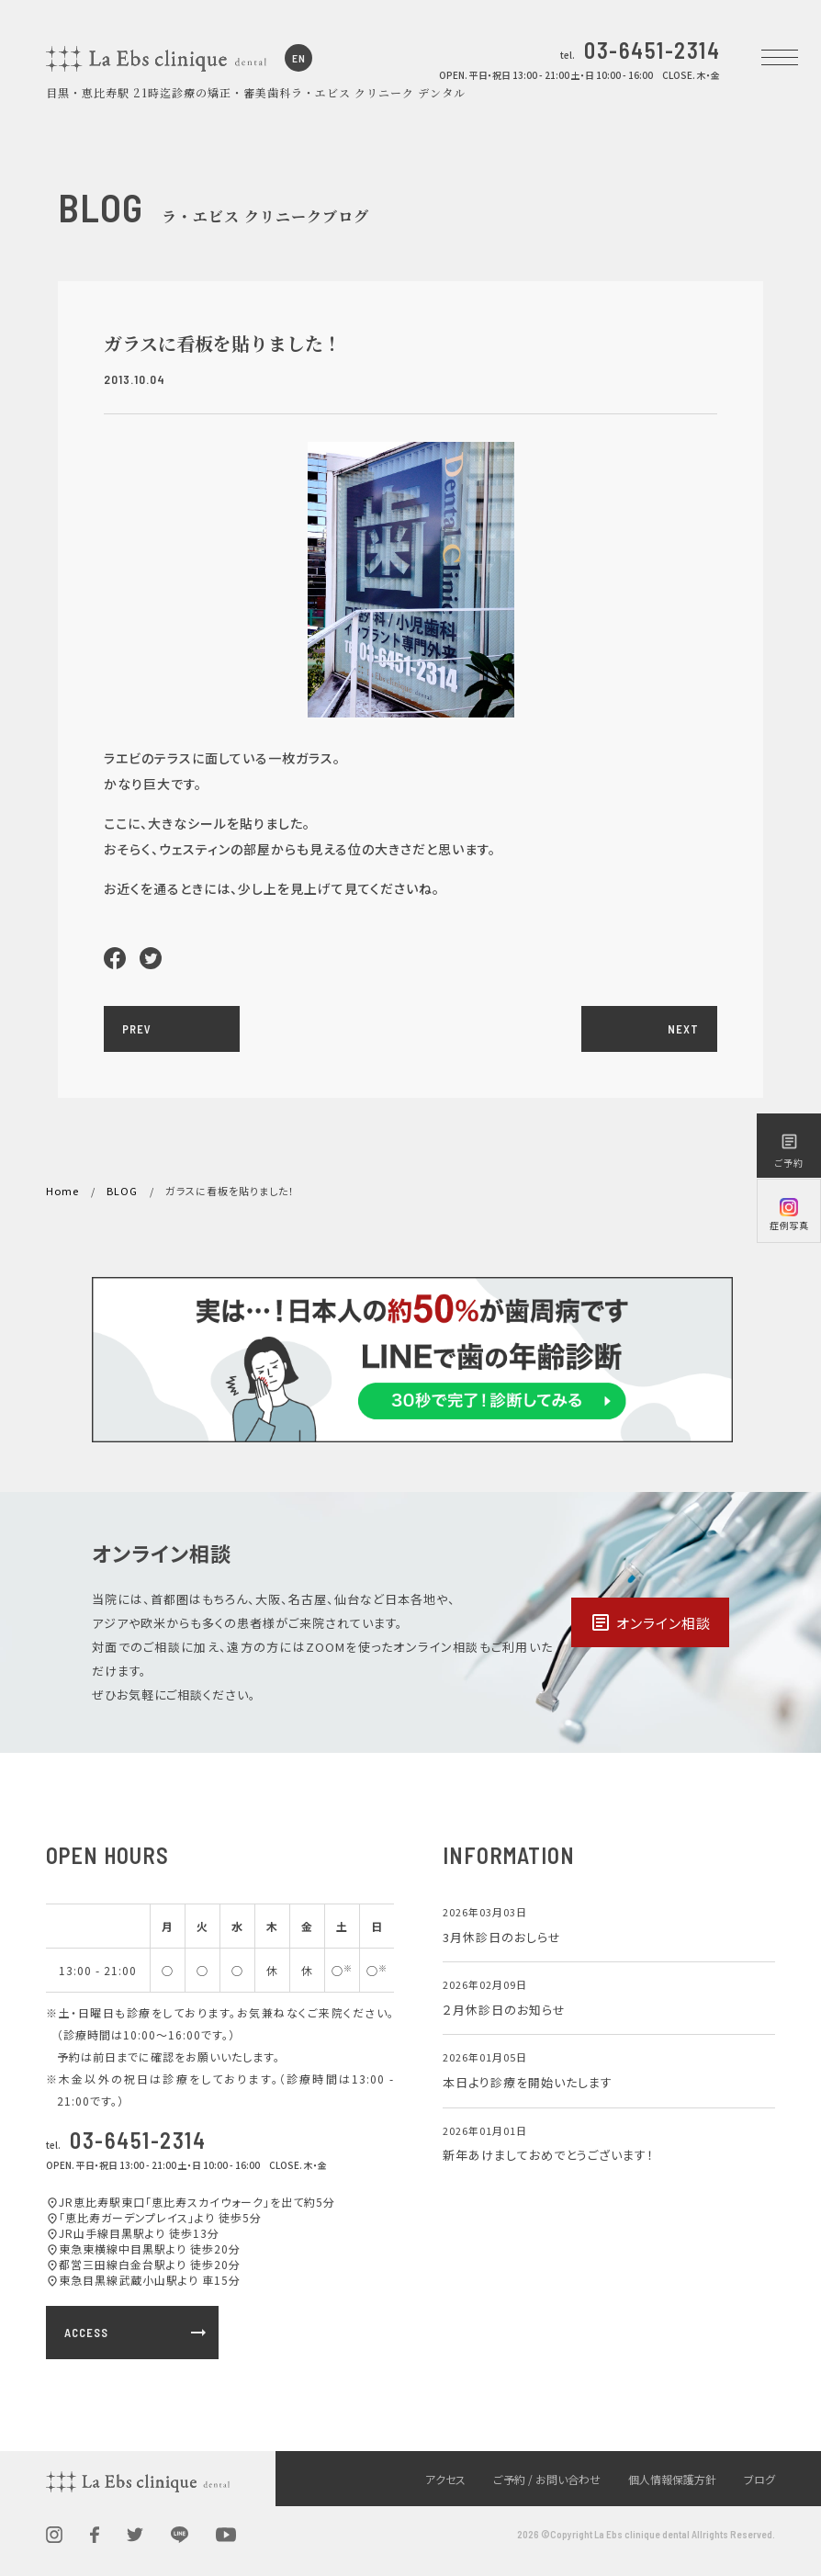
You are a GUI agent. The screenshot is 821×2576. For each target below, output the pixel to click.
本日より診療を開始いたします (528, 2082)
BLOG (122, 1190)
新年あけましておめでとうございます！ (548, 2155)
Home (62, 1190)
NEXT (683, 1029)
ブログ (759, 2479)
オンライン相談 (650, 1622)
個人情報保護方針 (672, 2479)
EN (299, 57)
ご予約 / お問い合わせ (547, 2479)
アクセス (445, 2479)
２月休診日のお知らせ (504, 2009)
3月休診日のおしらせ (502, 1937)
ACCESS (136, 2333)
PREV (137, 1029)
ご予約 (789, 1150)
